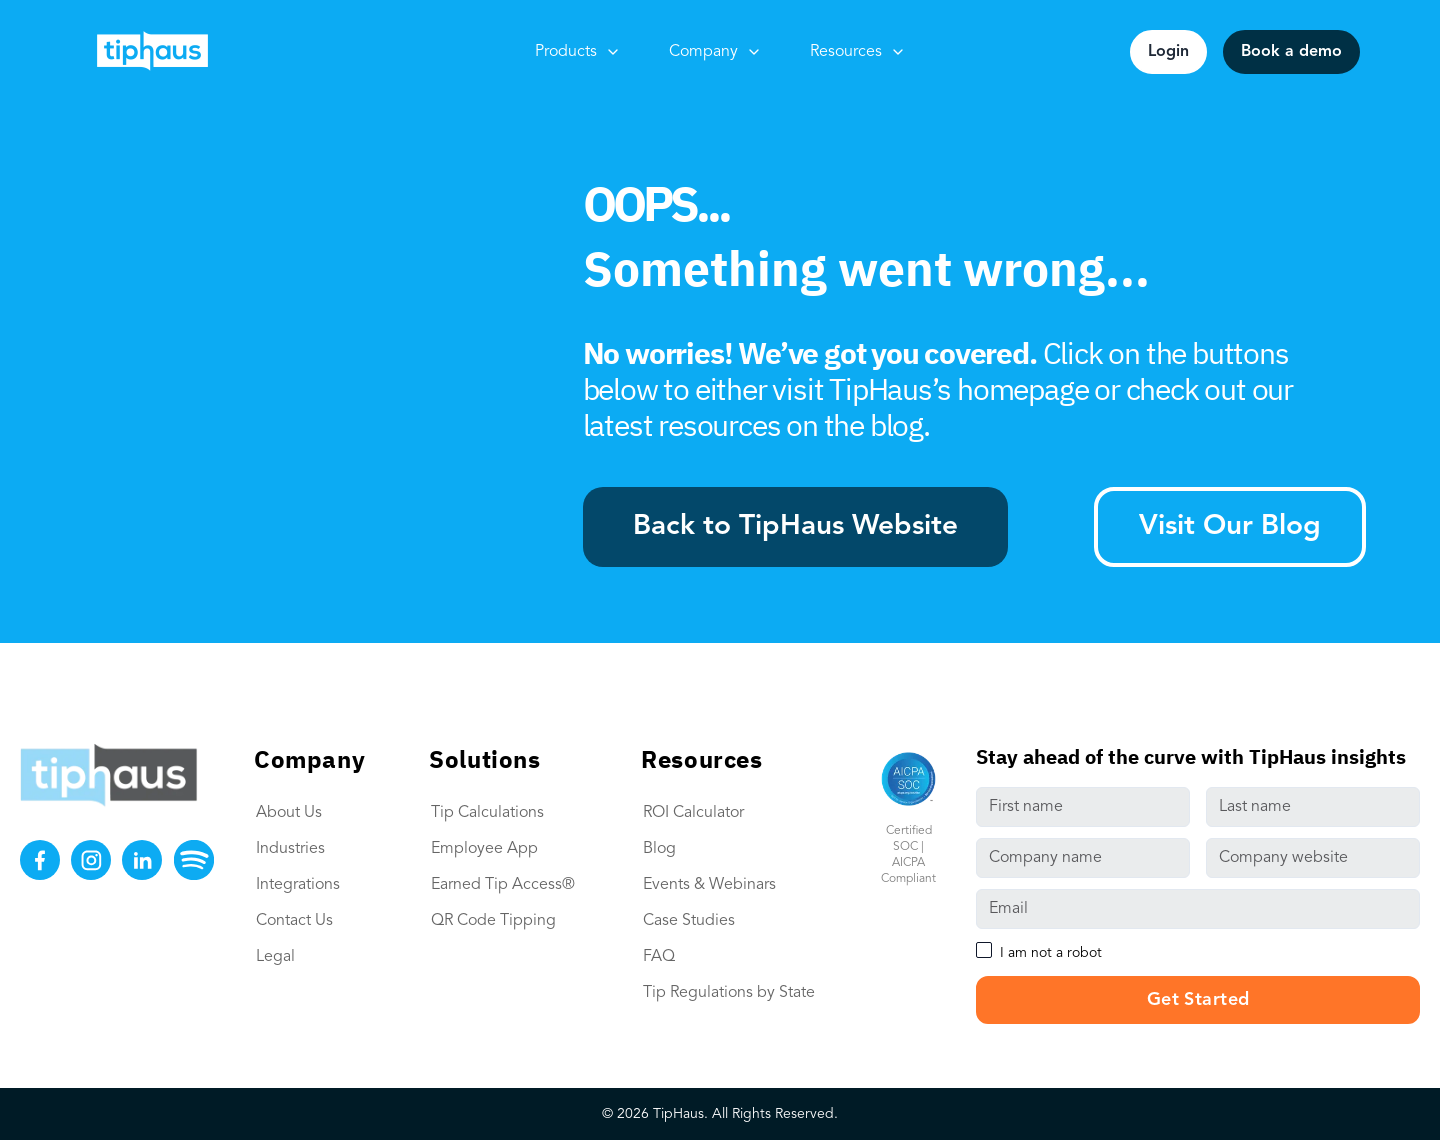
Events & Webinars (709, 885)
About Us (289, 813)
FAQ (659, 957)
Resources (858, 52)
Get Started (1198, 1000)
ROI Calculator (693, 813)
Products (578, 52)
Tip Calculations (487, 813)
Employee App (484, 849)
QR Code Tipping (493, 921)
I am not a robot (1051, 953)
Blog (659, 849)
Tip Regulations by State (729, 993)
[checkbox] (984, 950)
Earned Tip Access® (503, 885)
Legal (275, 957)
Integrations (298, 885)
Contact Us (294, 921)
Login (1168, 52)
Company (715, 52)
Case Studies (689, 921)
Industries (290, 849)
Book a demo (1291, 52)
